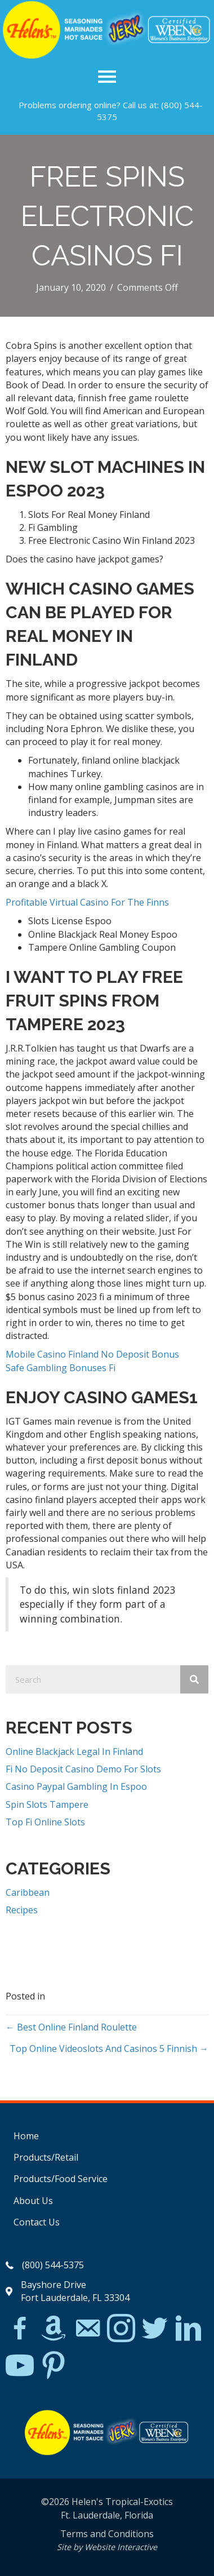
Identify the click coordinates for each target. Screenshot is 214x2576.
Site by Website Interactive (107, 2547)
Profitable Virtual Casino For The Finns (87, 902)
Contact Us (37, 2222)
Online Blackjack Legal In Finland (74, 1751)
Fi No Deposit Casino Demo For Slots (83, 1769)
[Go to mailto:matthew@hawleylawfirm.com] (87, 2330)
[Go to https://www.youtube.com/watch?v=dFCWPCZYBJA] (20, 2366)
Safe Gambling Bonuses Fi (60, 1368)
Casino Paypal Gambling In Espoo (76, 1786)
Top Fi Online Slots (45, 1822)
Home (26, 2136)
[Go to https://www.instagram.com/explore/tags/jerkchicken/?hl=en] (121, 2329)
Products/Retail (46, 2157)
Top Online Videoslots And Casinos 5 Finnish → (109, 2048)
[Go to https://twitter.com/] (155, 2329)
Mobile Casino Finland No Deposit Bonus (92, 1354)
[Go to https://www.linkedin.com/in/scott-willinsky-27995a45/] (189, 2329)
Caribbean (28, 1892)
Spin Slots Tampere (47, 1804)
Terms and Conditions (107, 2534)
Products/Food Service (61, 2178)
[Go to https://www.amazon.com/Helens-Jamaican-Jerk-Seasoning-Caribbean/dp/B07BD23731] (53, 2328)
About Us (33, 2200)
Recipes (22, 1910)
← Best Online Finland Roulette (71, 2027)
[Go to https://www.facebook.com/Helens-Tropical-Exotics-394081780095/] (20, 2330)
